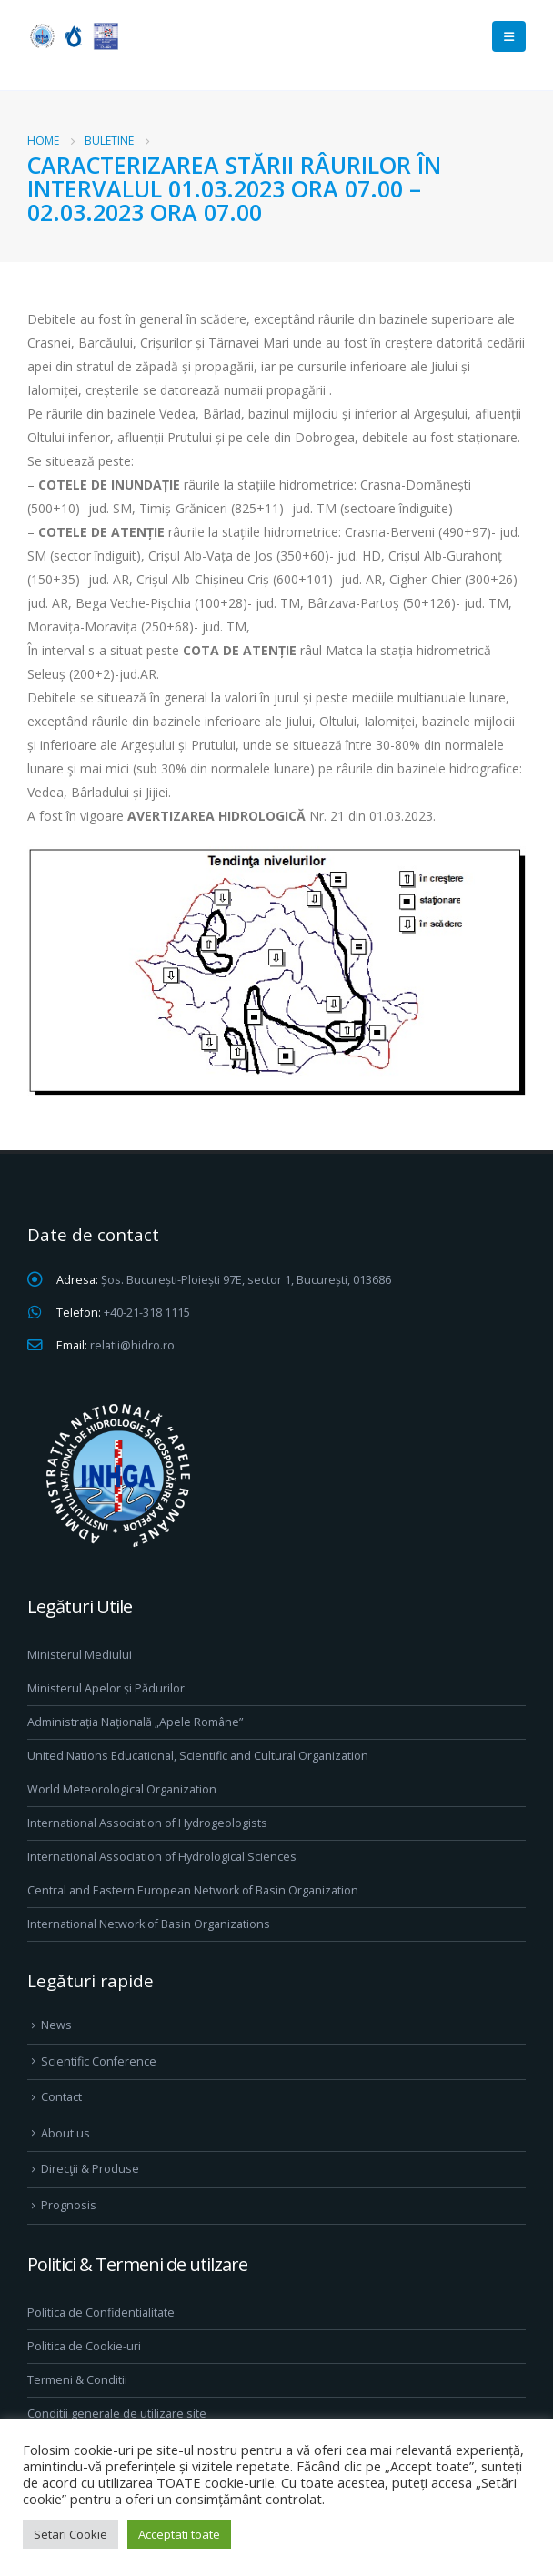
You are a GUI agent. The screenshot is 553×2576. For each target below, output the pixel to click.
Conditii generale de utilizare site (116, 2413)
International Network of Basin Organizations (148, 1924)
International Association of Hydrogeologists (147, 1823)
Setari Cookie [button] (70, 2534)
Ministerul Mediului (79, 1654)
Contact (61, 2097)
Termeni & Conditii (77, 2380)
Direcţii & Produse (90, 2169)
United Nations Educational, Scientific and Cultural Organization (197, 1755)
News (56, 2025)
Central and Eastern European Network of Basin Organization (192, 1890)
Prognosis (68, 2205)
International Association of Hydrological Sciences (162, 1856)
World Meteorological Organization (121, 1789)
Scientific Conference (98, 2061)
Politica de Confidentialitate (101, 2312)
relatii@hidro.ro (132, 1345)
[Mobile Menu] (509, 36)
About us (65, 2133)
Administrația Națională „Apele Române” (135, 1722)
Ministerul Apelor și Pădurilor (106, 1688)
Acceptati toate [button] (179, 2534)
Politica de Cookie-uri (84, 2346)
